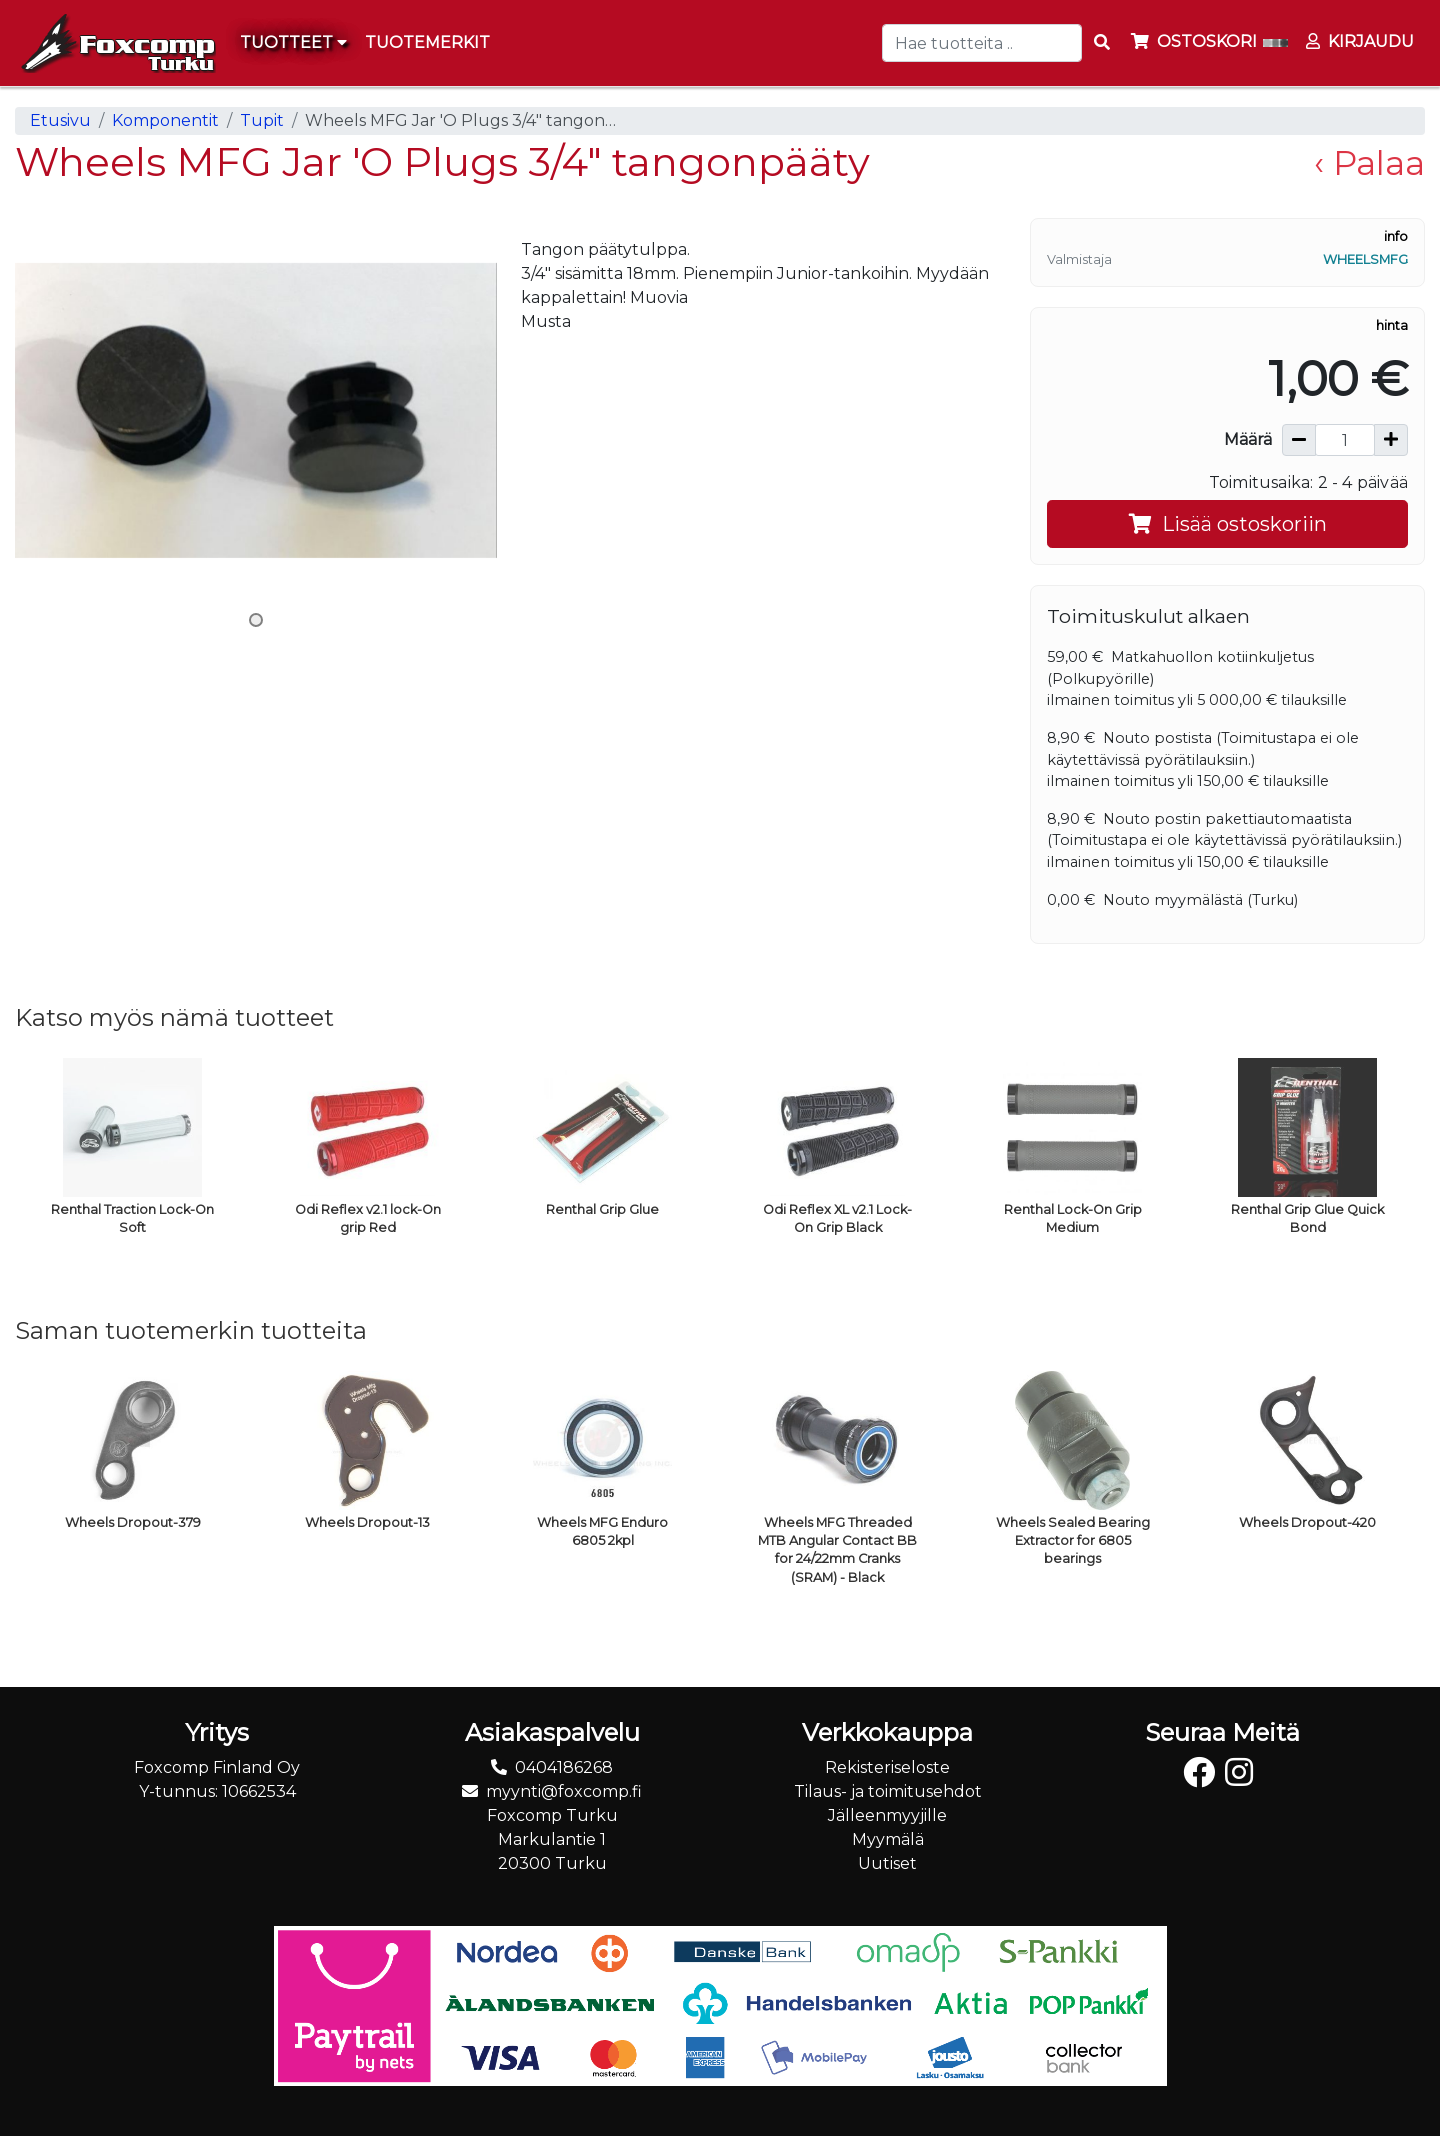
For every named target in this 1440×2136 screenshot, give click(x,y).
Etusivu (60, 120)
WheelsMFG (1365, 259)
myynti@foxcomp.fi (564, 1791)
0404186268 (564, 1767)
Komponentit (165, 120)
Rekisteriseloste (887, 1767)
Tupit (262, 120)
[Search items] (1102, 43)
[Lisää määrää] (1391, 440)
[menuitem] (428, 43)
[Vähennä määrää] (1299, 440)
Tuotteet (293, 42)
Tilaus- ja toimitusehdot (888, 1791)
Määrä (1248, 439)
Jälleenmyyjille (887, 1815)
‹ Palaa (1369, 163)
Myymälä (888, 1839)
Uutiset (887, 1863)
